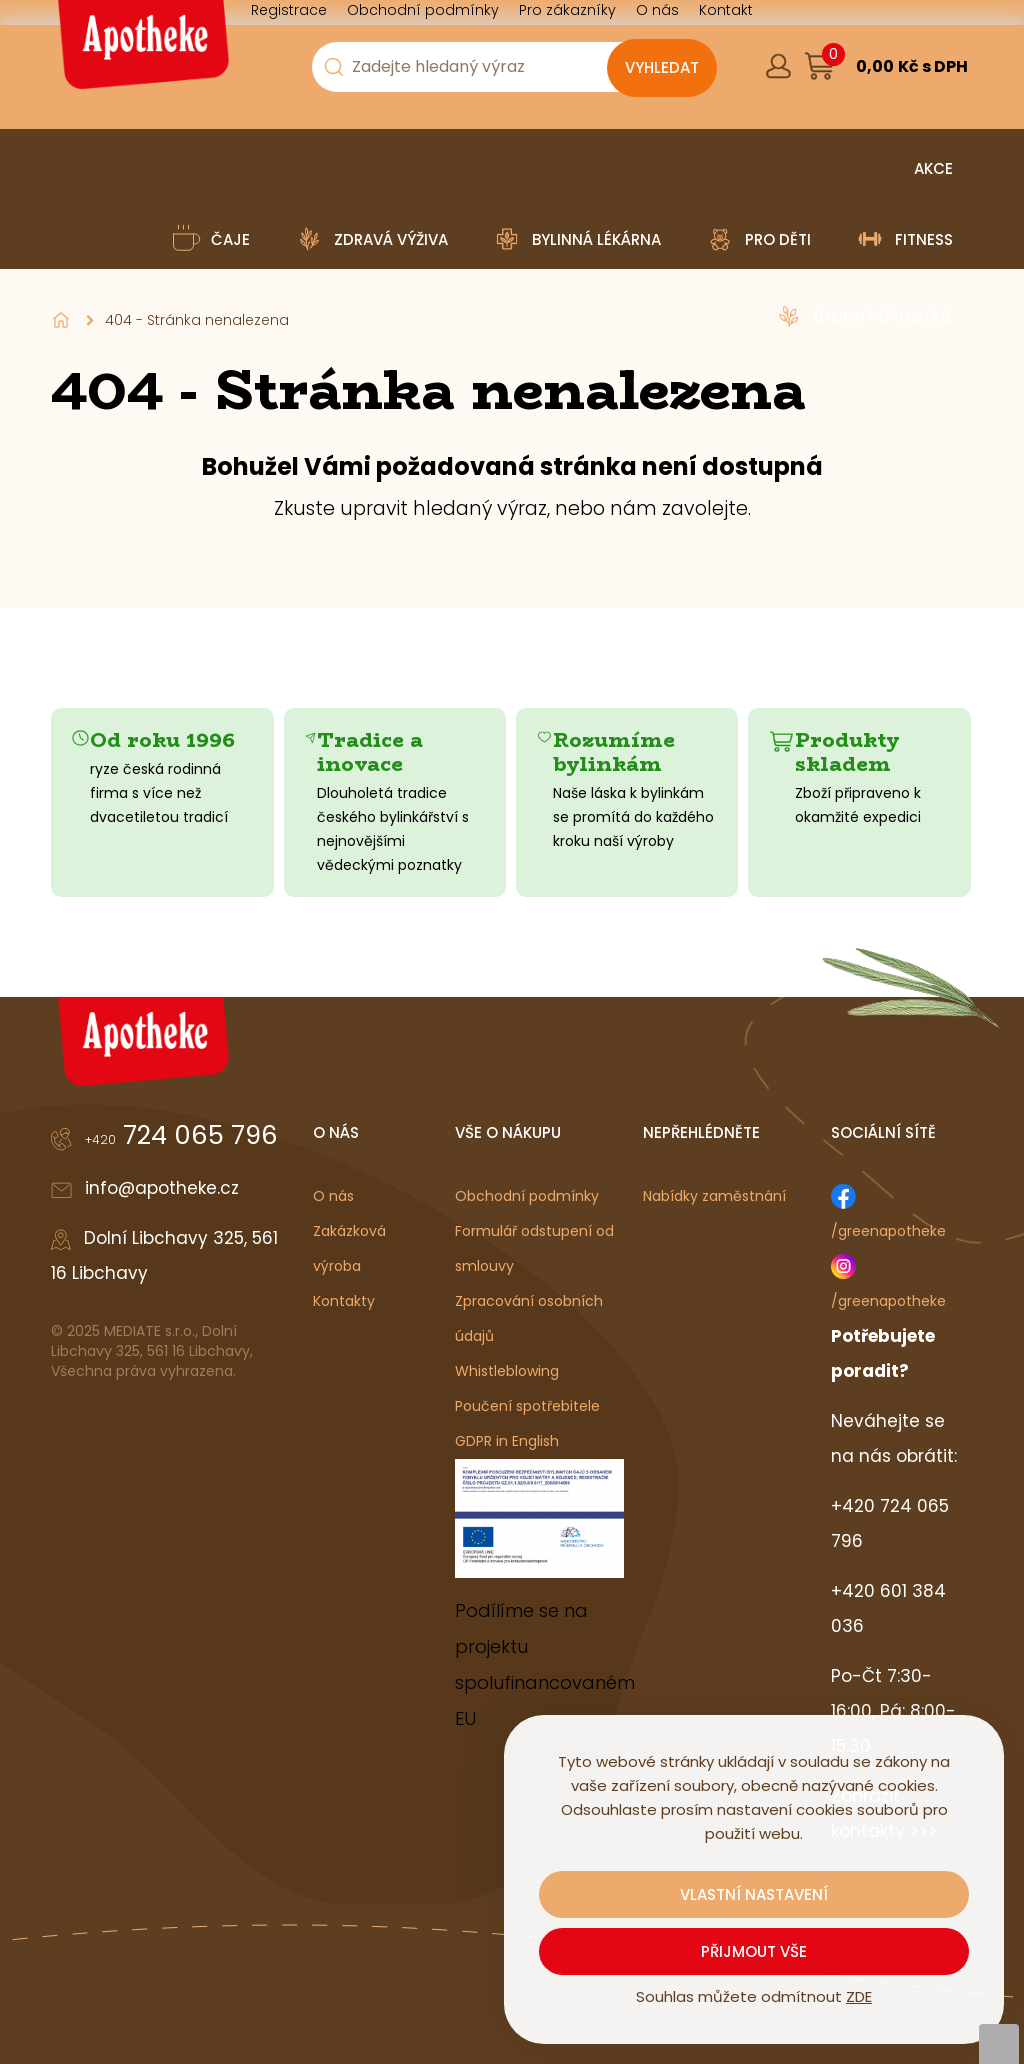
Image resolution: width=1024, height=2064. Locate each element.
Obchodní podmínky (527, 1196)
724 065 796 (181, 1135)
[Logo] (141, 51)
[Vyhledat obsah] (662, 68)
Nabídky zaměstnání (714, 1196)
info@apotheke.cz (162, 1188)
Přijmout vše (754, 1951)
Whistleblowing (507, 1371)
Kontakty (344, 1301)
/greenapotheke (888, 1231)
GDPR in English (507, 1441)
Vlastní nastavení (754, 1894)
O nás (333, 1196)
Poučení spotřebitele (527, 1406)
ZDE (859, 1996)
